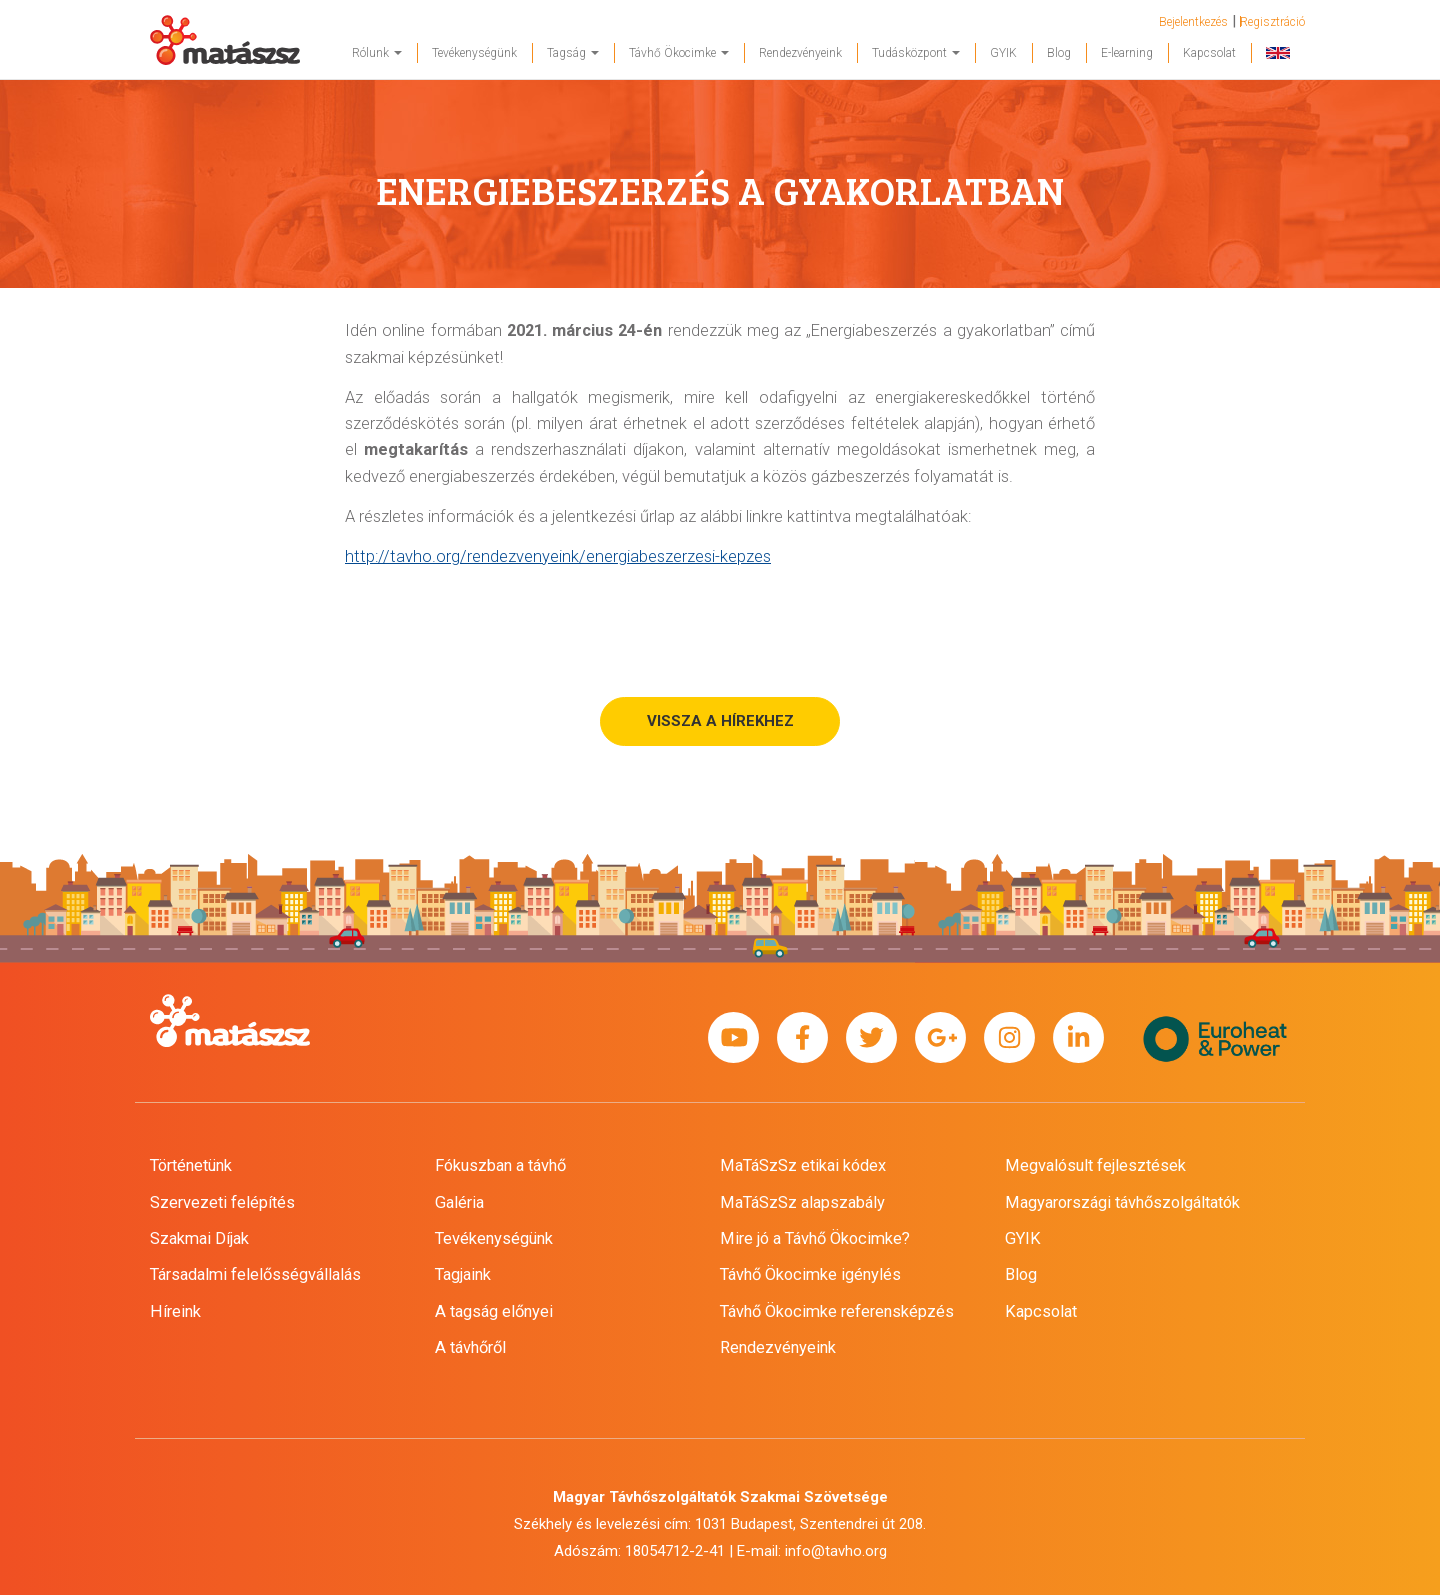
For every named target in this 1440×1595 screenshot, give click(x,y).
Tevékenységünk (474, 53)
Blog (1059, 53)
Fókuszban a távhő (500, 1165)
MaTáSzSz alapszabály (802, 1202)
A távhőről (470, 1347)
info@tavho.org (836, 1551)
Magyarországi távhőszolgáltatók (1122, 1202)
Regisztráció (1272, 22)
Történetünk (191, 1165)
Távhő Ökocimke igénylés (810, 1274)
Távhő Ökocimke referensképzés (837, 1311)
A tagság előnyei (494, 1311)
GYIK (1003, 53)
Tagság (573, 53)
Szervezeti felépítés (222, 1202)
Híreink (175, 1311)
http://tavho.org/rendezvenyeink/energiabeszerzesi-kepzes (558, 556)
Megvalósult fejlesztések (1095, 1165)
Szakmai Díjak (199, 1238)
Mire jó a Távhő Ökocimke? (815, 1238)
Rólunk (377, 53)
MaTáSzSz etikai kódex (803, 1165)
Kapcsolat (1209, 53)
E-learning (1127, 53)
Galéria (459, 1202)
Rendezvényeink (800, 53)
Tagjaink (463, 1274)
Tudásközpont (916, 53)
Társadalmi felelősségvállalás (255, 1274)
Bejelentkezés (1193, 22)
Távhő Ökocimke (679, 53)
